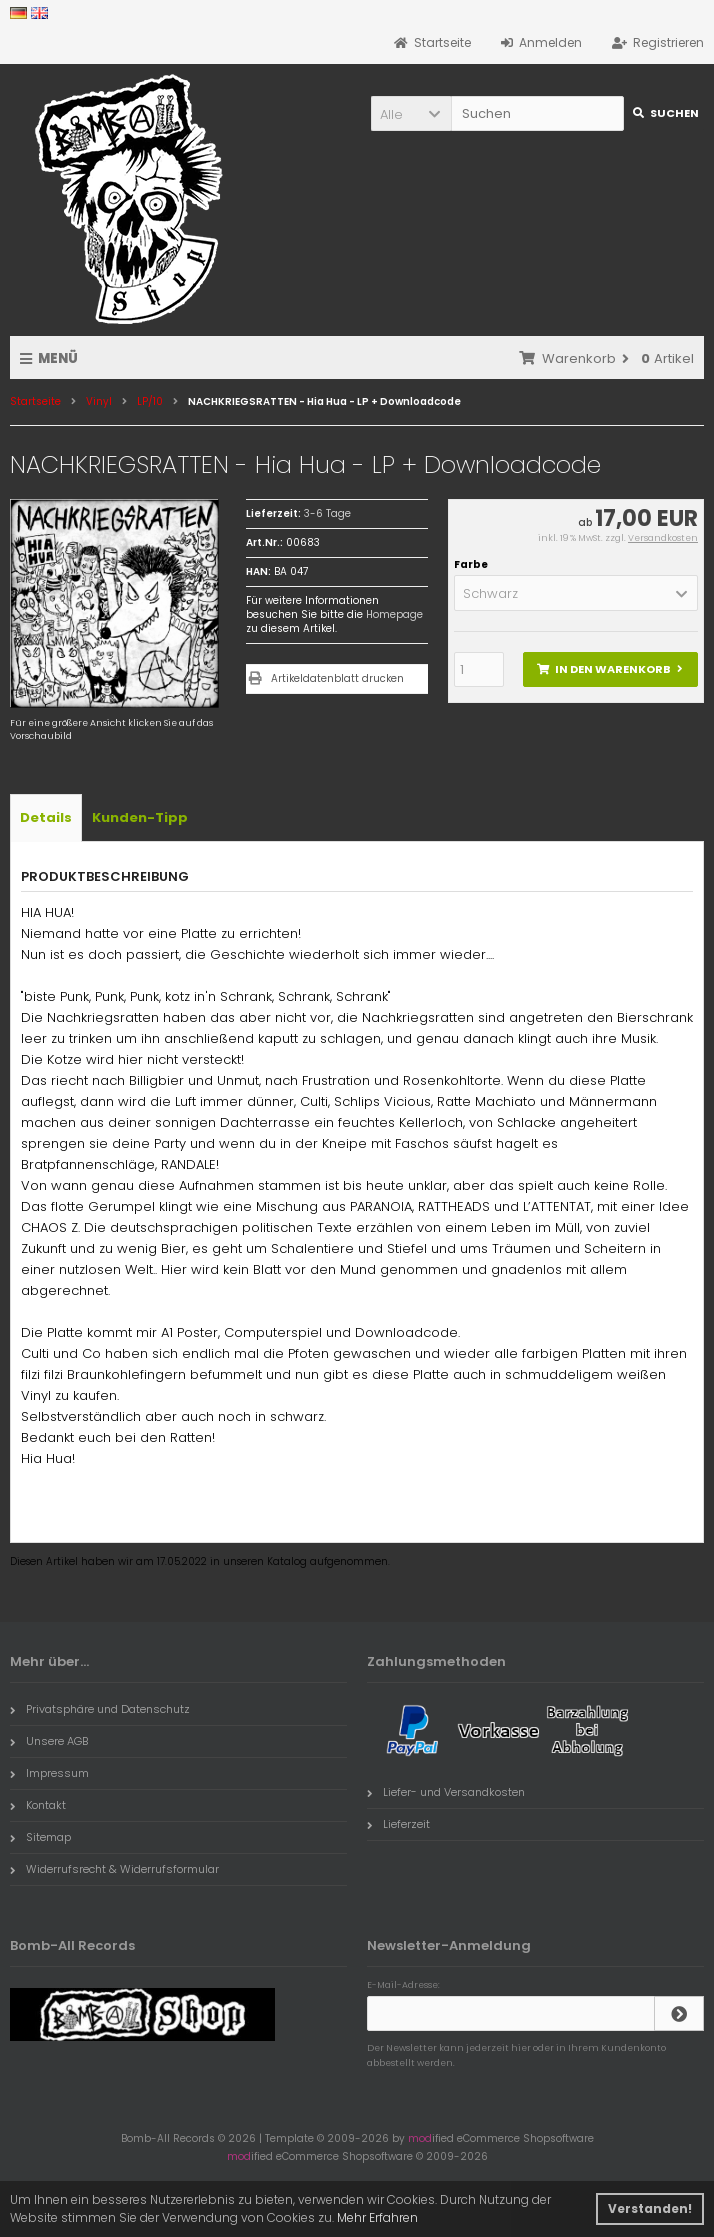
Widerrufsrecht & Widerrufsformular (114, 1869)
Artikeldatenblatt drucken (337, 678)
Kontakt (38, 1805)
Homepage (394, 614)
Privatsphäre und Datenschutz (100, 1709)
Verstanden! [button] (650, 2208)
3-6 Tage (327, 513)
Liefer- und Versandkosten (446, 1792)
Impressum (49, 1773)
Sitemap (40, 1837)
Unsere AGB (49, 1741)
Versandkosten (663, 538)
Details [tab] (46, 817)
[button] (411, 113)
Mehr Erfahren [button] (377, 2217)
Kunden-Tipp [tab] (140, 817)
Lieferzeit (398, 1824)
